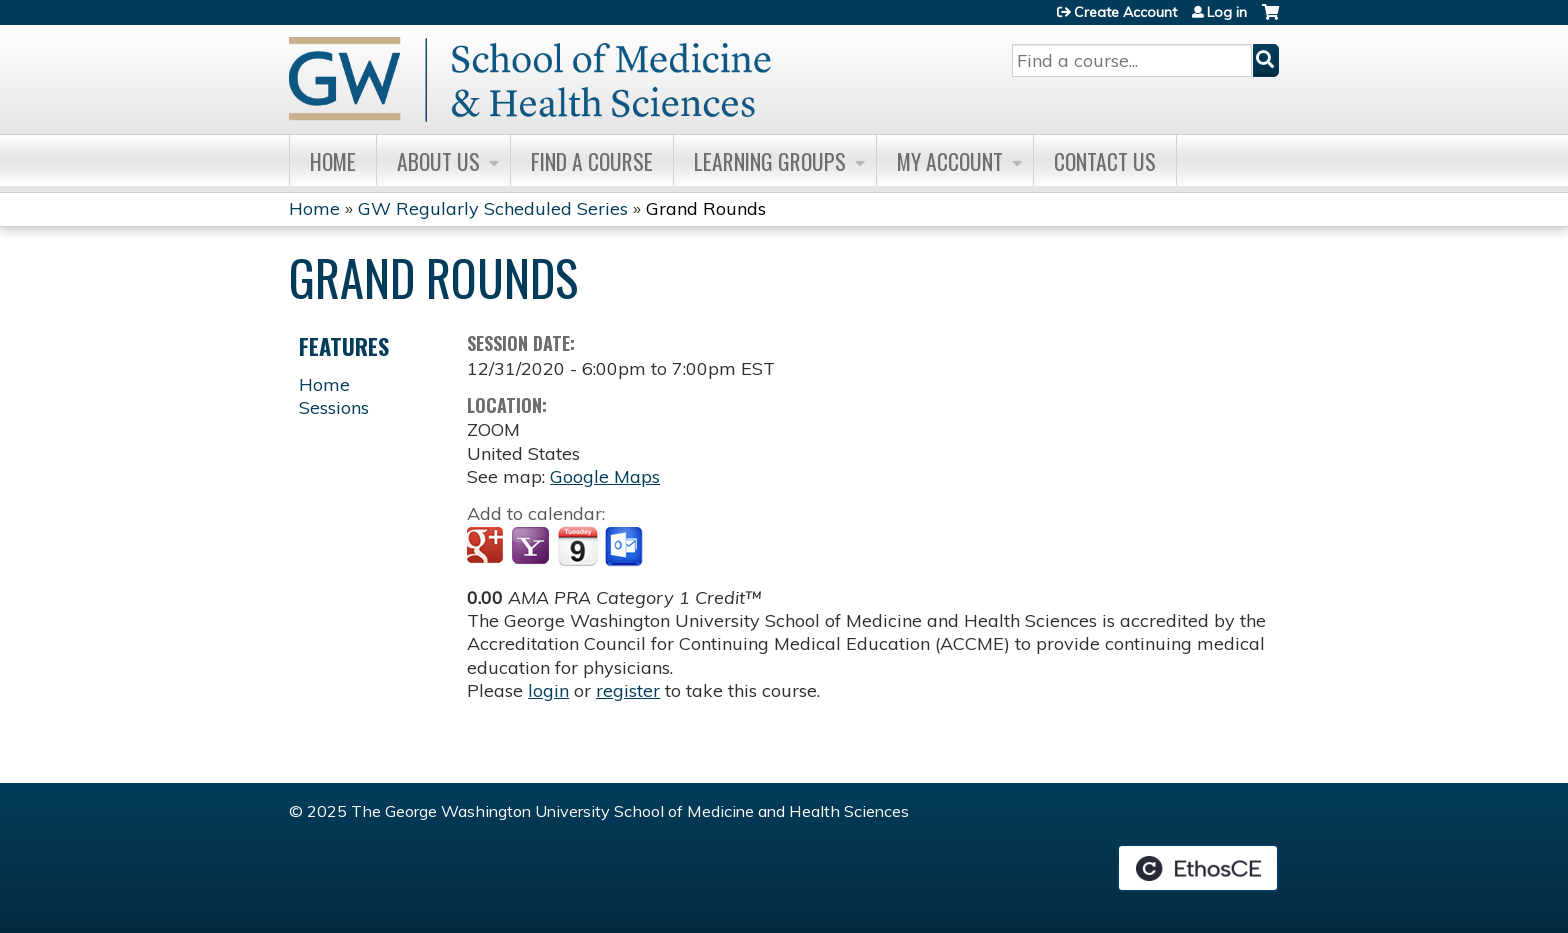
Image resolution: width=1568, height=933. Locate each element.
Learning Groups (770, 161)
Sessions (334, 407)
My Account (950, 161)
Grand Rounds (706, 208)
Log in (1227, 12)
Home (333, 161)
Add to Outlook (625, 547)
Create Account (1125, 12)
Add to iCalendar (577, 546)
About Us (438, 161)
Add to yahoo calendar (532, 547)
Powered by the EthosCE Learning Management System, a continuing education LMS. (1198, 868)
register (628, 690)
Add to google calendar (487, 547)
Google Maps (605, 476)
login (548, 690)
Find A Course (592, 161)
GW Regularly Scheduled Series (493, 208)
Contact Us (1105, 161)
